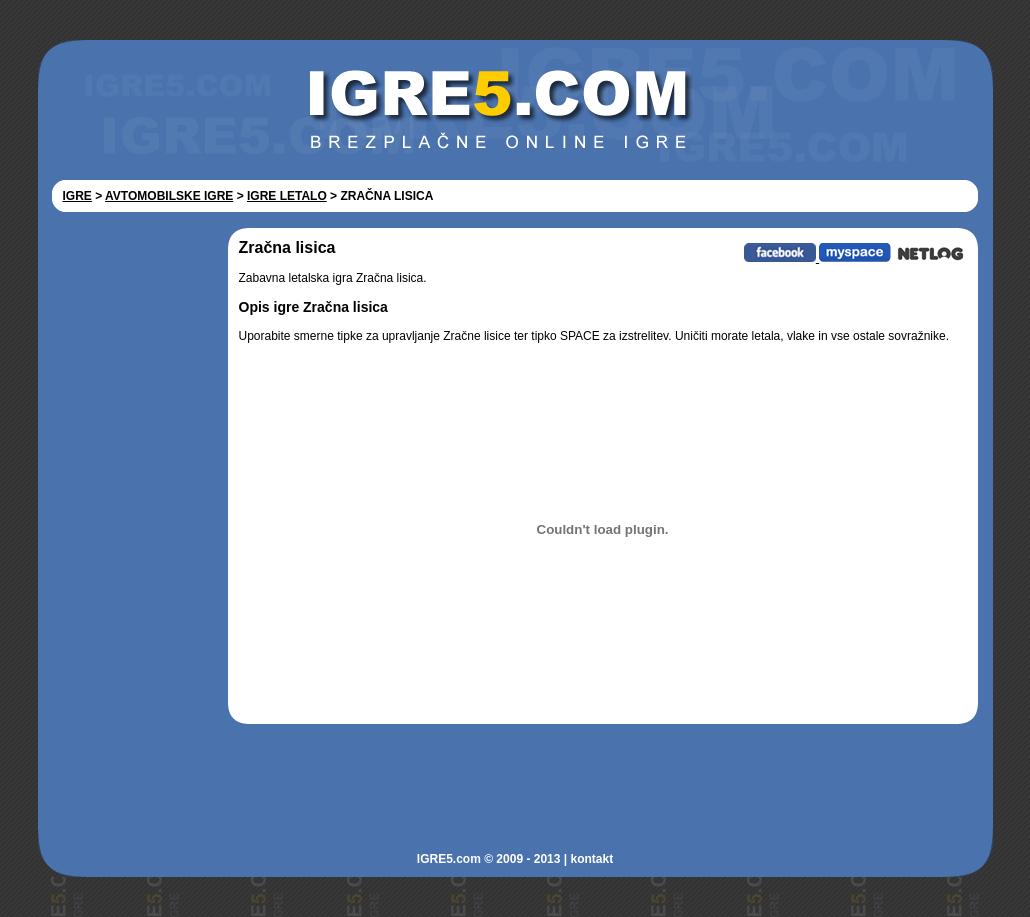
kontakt (591, 859)
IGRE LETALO (287, 196)
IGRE (77, 196)
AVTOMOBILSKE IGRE (169, 196)
